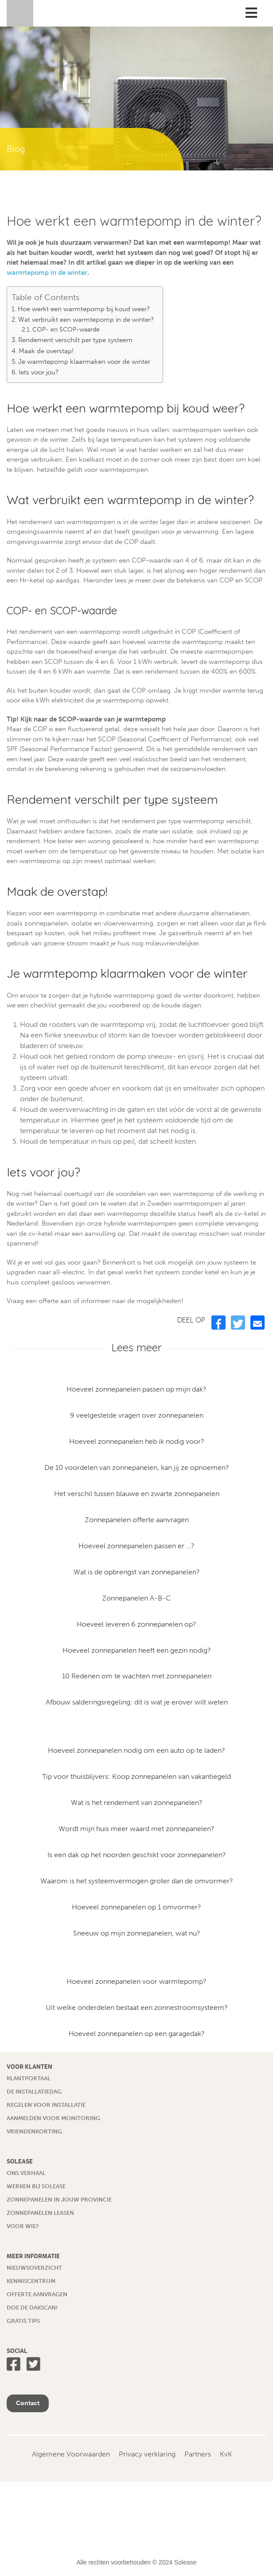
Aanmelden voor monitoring (53, 2118)
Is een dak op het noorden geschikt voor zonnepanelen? (136, 1855)
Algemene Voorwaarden (71, 2454)
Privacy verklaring (147, 2454)
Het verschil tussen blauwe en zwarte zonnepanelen (136, 1493)
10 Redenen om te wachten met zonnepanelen (136, 1676)
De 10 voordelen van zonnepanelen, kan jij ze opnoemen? (136, 1467)
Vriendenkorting (34, 2131)
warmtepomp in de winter (47, 273)
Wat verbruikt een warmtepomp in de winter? (86, 320)
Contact (27, 2403)
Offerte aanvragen (37, 2294)
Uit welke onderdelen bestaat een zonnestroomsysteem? (137, 2007)
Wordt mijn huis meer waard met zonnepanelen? (136, 1828)
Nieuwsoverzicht (34, 2267)
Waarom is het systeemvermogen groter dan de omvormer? (136, 1881)
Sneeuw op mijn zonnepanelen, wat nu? (136, 1933)
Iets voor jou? (38, 372)
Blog (16, 148)
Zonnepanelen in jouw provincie (59, 2199)
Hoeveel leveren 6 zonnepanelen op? (136, 1624)
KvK (226, 2454)
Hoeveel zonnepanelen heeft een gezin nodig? (136, 1650)
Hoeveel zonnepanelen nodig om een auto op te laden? (136, 1750)
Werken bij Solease (36, 2186)
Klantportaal (29, 2078)
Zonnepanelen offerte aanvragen (137, 1520)
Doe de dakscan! (32, 2307)
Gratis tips (23, 2321)
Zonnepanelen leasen (40, 2213)
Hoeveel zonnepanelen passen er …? (136, 1546)
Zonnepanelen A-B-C (136, 1598)
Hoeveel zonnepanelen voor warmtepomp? (136, 1981)
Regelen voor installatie (46, 2105)
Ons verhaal (26, 2173)
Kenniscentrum (31, 2281)
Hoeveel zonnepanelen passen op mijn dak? (136, 1389)
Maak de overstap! (46, 351)
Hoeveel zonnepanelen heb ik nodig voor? (136, 1441)
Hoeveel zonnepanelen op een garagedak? (137, 2033)
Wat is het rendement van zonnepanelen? (137, 1802)
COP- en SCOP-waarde (66, 329)
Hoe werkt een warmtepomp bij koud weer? (84, 309)
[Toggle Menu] (251, 13)
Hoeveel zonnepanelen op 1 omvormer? (136, 1907)
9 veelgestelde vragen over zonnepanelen (136, 1415)
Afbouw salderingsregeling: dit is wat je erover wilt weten (137, 1702)
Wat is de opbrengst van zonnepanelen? (137, 1572)
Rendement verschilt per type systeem (75, 340)
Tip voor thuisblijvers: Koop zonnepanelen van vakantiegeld (136, 1776)
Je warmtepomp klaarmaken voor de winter (84, 362)
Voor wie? (23, 2226)
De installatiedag (34, 2091)
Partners (197, 2454)
